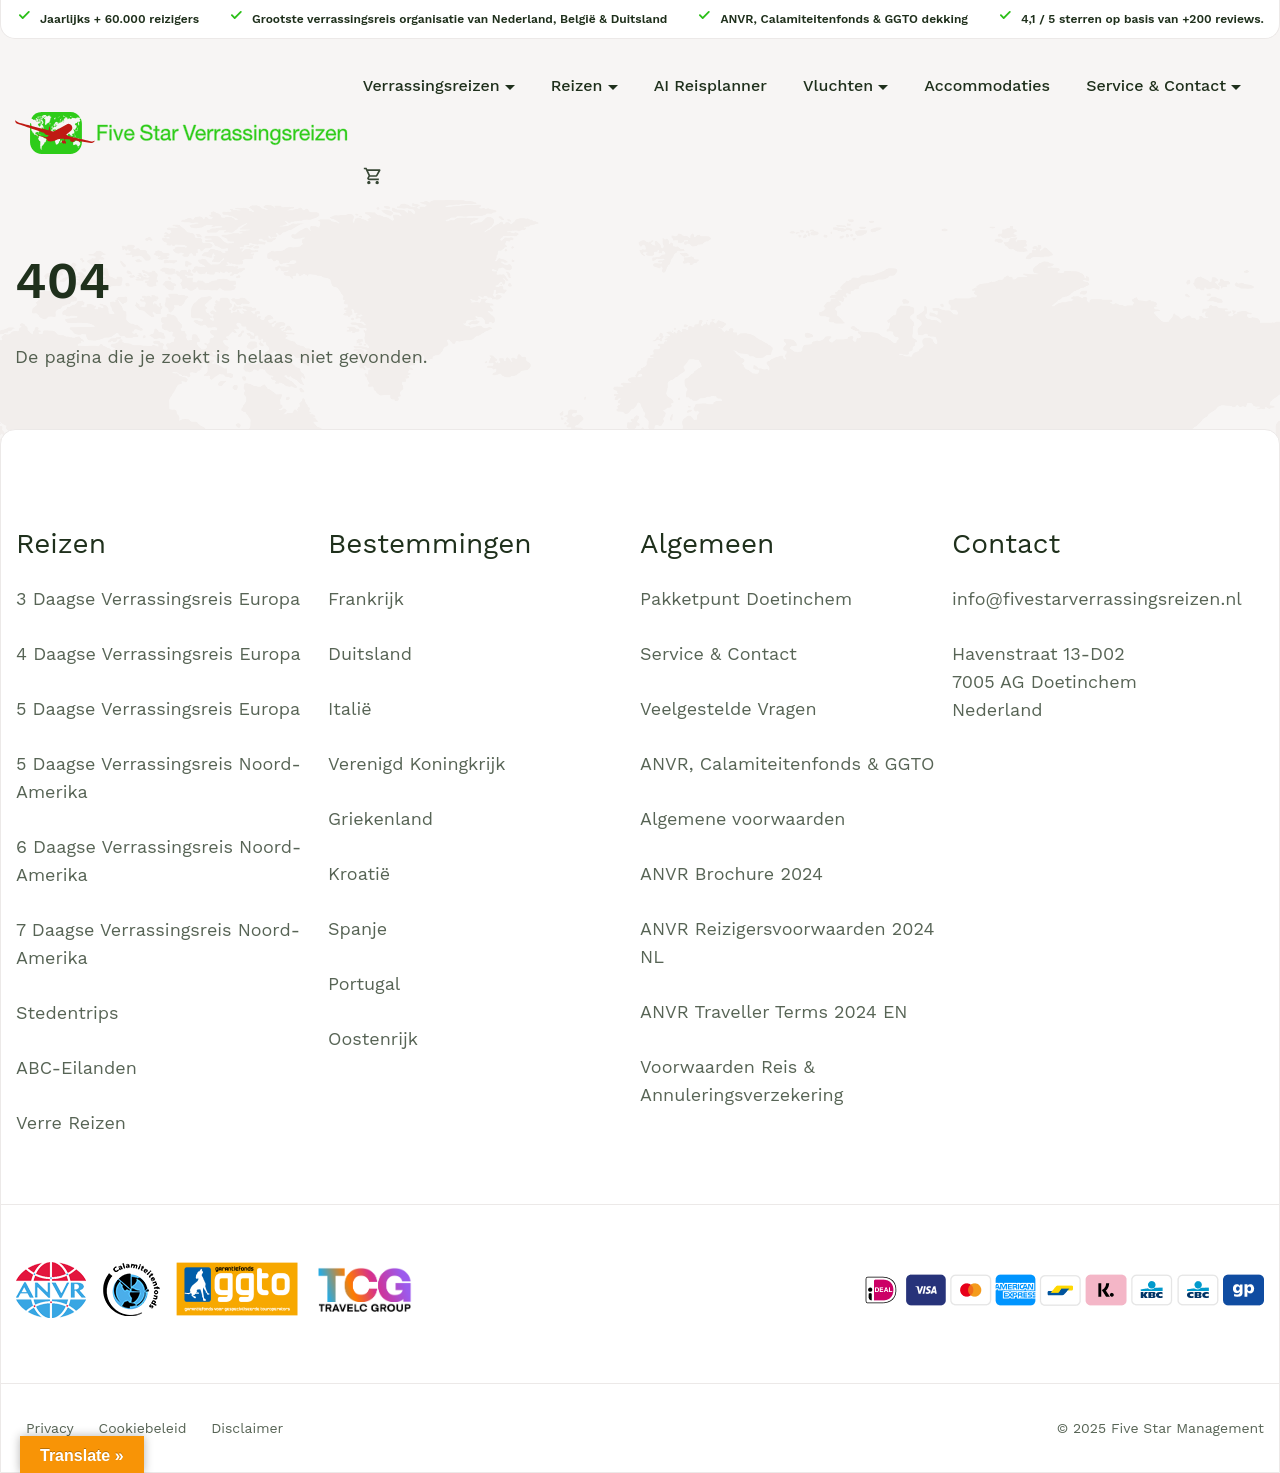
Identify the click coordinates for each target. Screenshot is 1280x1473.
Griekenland (380, 818)
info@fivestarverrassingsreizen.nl (1097, 598)
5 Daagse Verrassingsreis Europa (158, 708)
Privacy (50, 1428)
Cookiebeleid (143, 1428)
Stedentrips (67, 1012)
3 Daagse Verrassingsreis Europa (158, 598)
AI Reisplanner (710, 85)
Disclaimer (247, 1428)
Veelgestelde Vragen (728, 708)
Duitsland (370, 653)
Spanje (357, 928)
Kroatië (359, 873)
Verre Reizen (71, 1122)
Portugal (364, 983)
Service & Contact (1156, 85)
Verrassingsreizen (431, 85)
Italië (350, 708)
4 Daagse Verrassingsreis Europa (158, 653)
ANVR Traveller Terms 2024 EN (774, 1011)
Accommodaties (987, 85)
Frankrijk (366, 598)
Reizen (577, 85)
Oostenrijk (373, 1038)
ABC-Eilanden (76, 1067)
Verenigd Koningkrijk (416, 763)
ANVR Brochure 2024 (731, 873)
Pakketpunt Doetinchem (746, 598)
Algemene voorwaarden (743, 818)
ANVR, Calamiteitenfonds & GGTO (787, 763)
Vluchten (838, 85)
